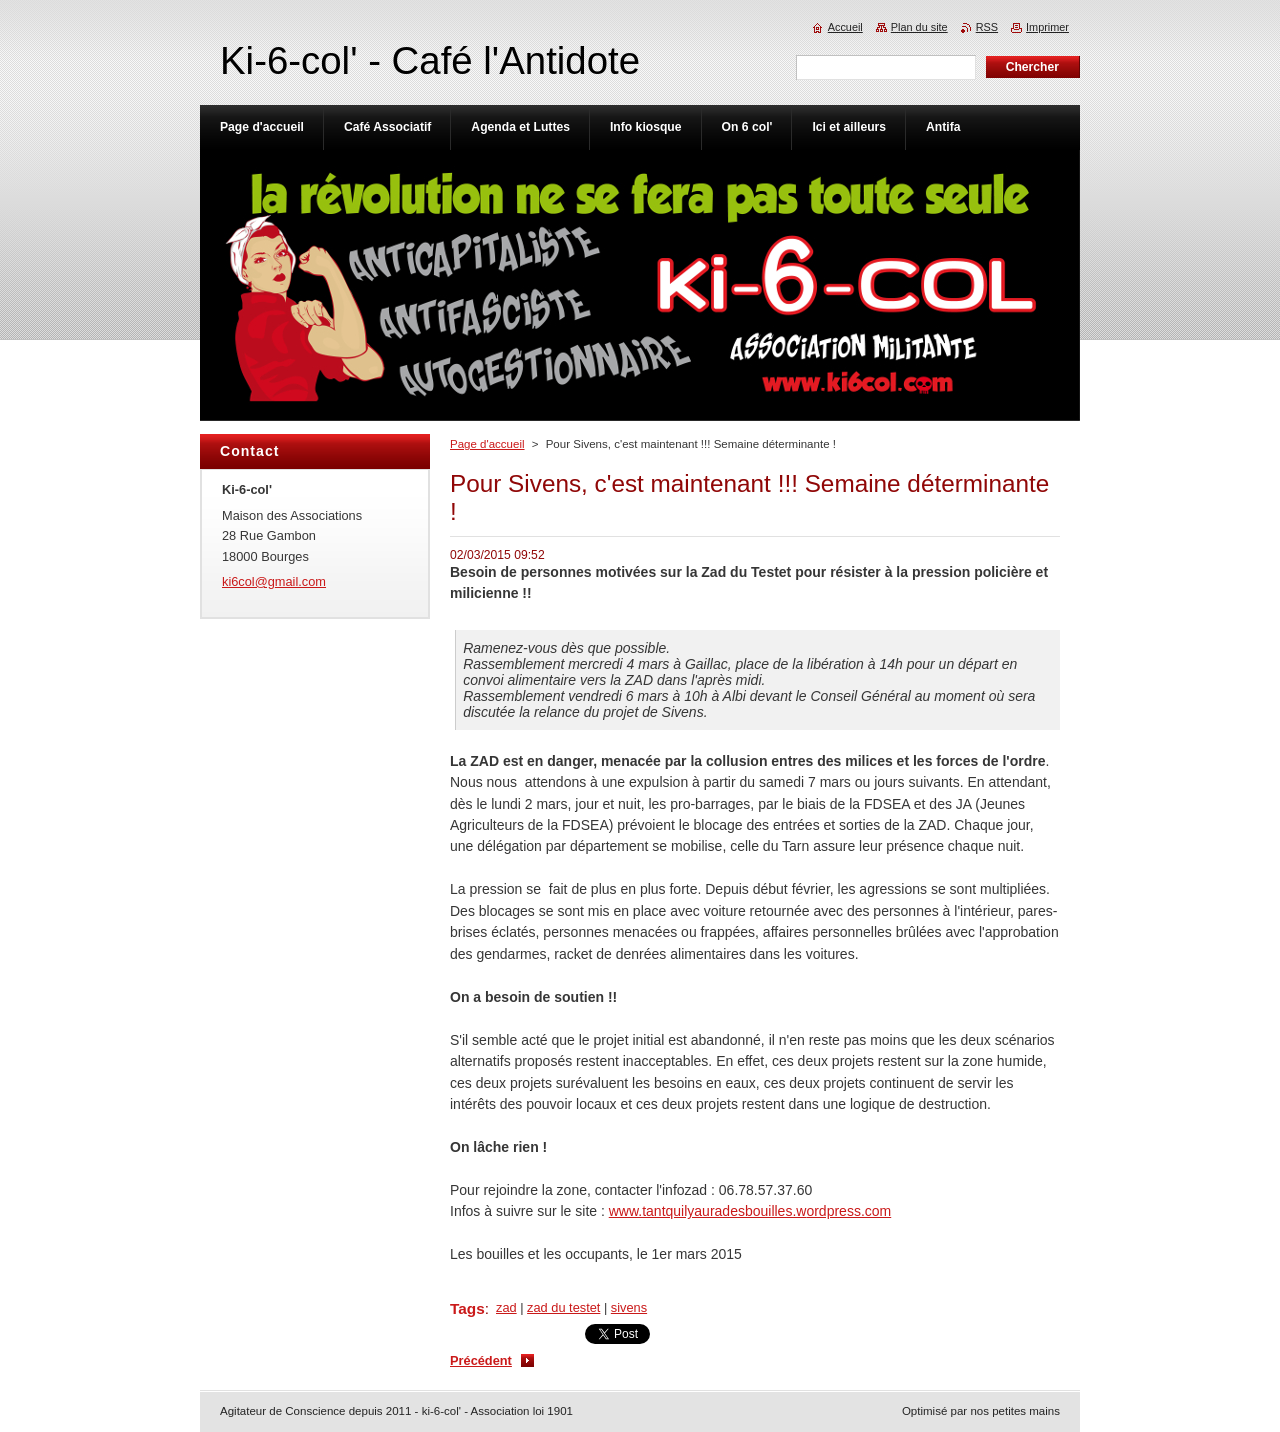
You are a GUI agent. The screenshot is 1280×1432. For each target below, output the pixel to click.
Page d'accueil (487, 444)
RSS (987, 27)
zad (506, 1307)
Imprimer (1047, 27)
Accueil (845, 27)
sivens (629, 1307)
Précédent (481, 1360)
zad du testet (563, 1307)
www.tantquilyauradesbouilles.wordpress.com (750, 1211)
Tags (467, 1308)
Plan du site (919, 27)
